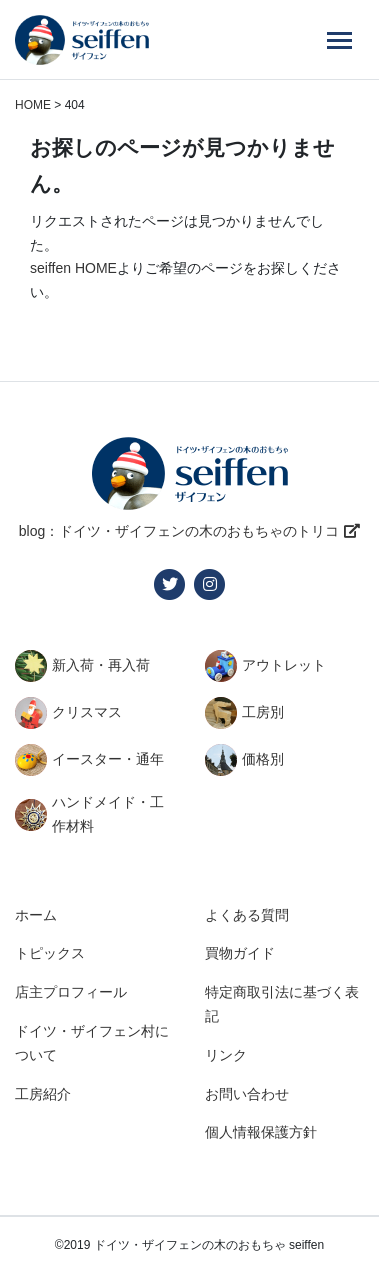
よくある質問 (247, 915)
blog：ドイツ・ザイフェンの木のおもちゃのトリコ (179, 531)
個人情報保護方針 (261, 1132)
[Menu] (339, 40)
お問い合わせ (247, 1094)
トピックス (50, 953)
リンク (226, 1055)
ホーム (36, 915)
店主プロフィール (71, 992)
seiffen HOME (73, 268)
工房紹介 (43, 1094)
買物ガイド (240, 953)
